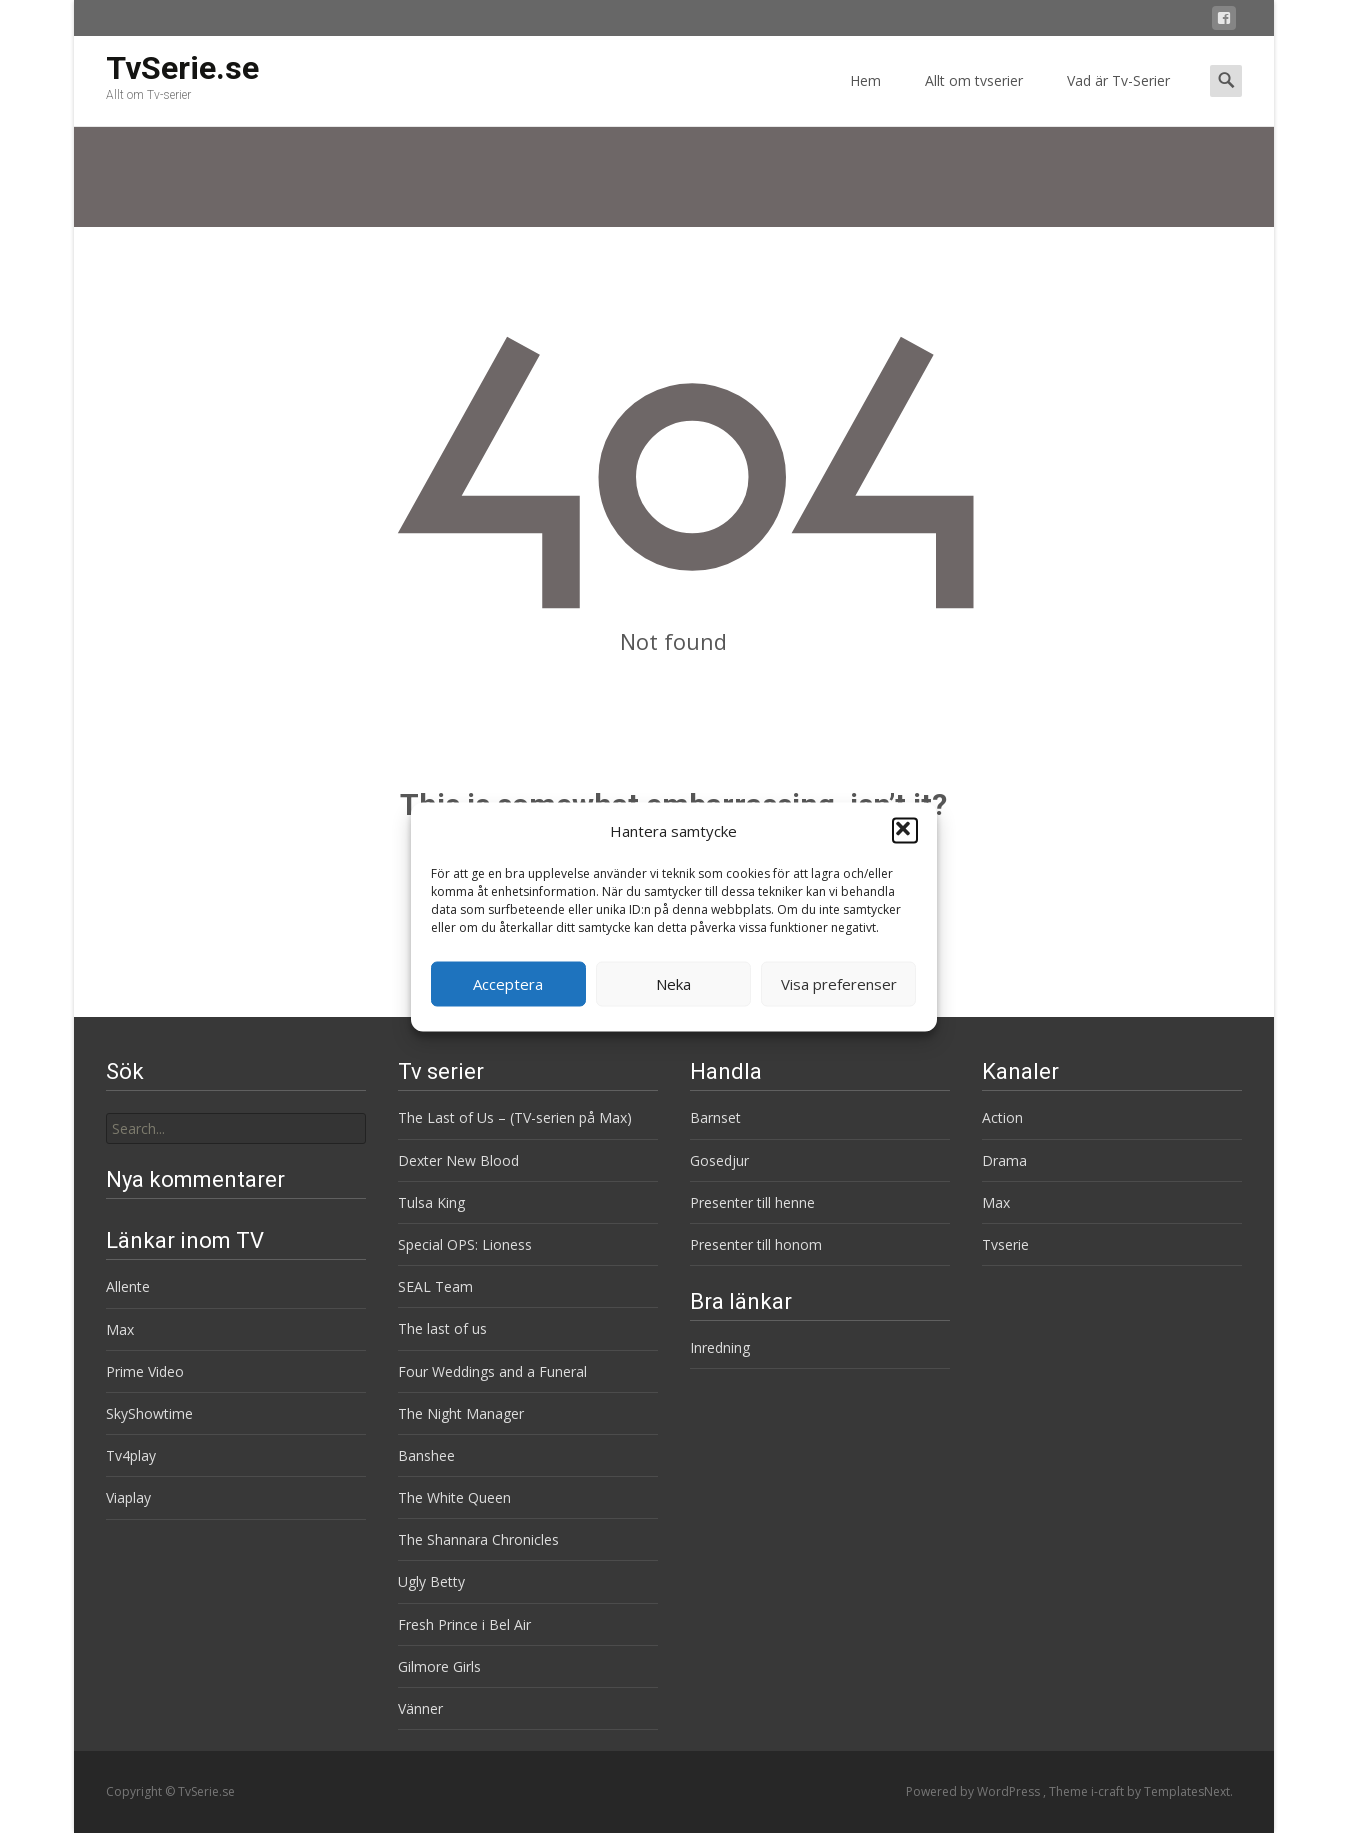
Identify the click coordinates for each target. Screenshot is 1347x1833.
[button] (905, 831)
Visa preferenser (839, 984)
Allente (128, 1286)
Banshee (426, 1455)
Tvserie (1005, 1244)
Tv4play (131, 1455)
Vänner (420, 1708)
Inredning (720, 1347)
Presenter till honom (756, 1244)
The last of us (442, 1328)
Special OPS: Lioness (465, 1244)
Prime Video (145, 1371)
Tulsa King (431, 1202)
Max (996, 1202)
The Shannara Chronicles (478, 1539)
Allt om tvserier (974, 98)
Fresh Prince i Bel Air (464, 1624)
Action (1002, 1117)
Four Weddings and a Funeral (492, 1371)
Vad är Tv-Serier (1118, 98)
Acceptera (508, 984)
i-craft (1109, 1791)
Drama (1004, 1160)
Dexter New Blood (458, 1160)
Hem (865, 98)
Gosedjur (719, 1160)
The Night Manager (461, 1413)
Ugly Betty (431, 1581)
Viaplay (128, 1497)
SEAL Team (435, 1286)
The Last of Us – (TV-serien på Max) (515, 1117)
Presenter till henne (752, 1202)
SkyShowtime (149, 1413)
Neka (673, 984)
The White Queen (454, 1497)
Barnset (715, 1117)
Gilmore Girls (439, 1666)
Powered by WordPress (974, 1791)
